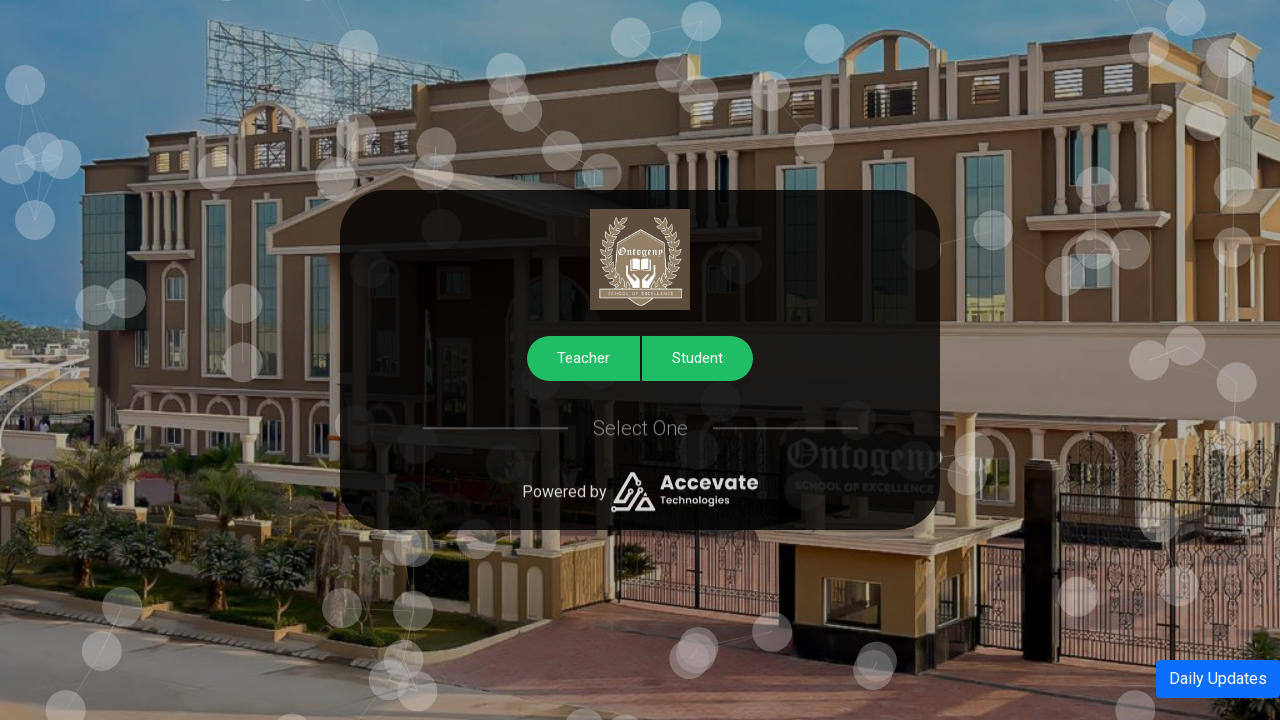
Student (697, 358)
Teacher (583, 358)
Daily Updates (1218, 678)
